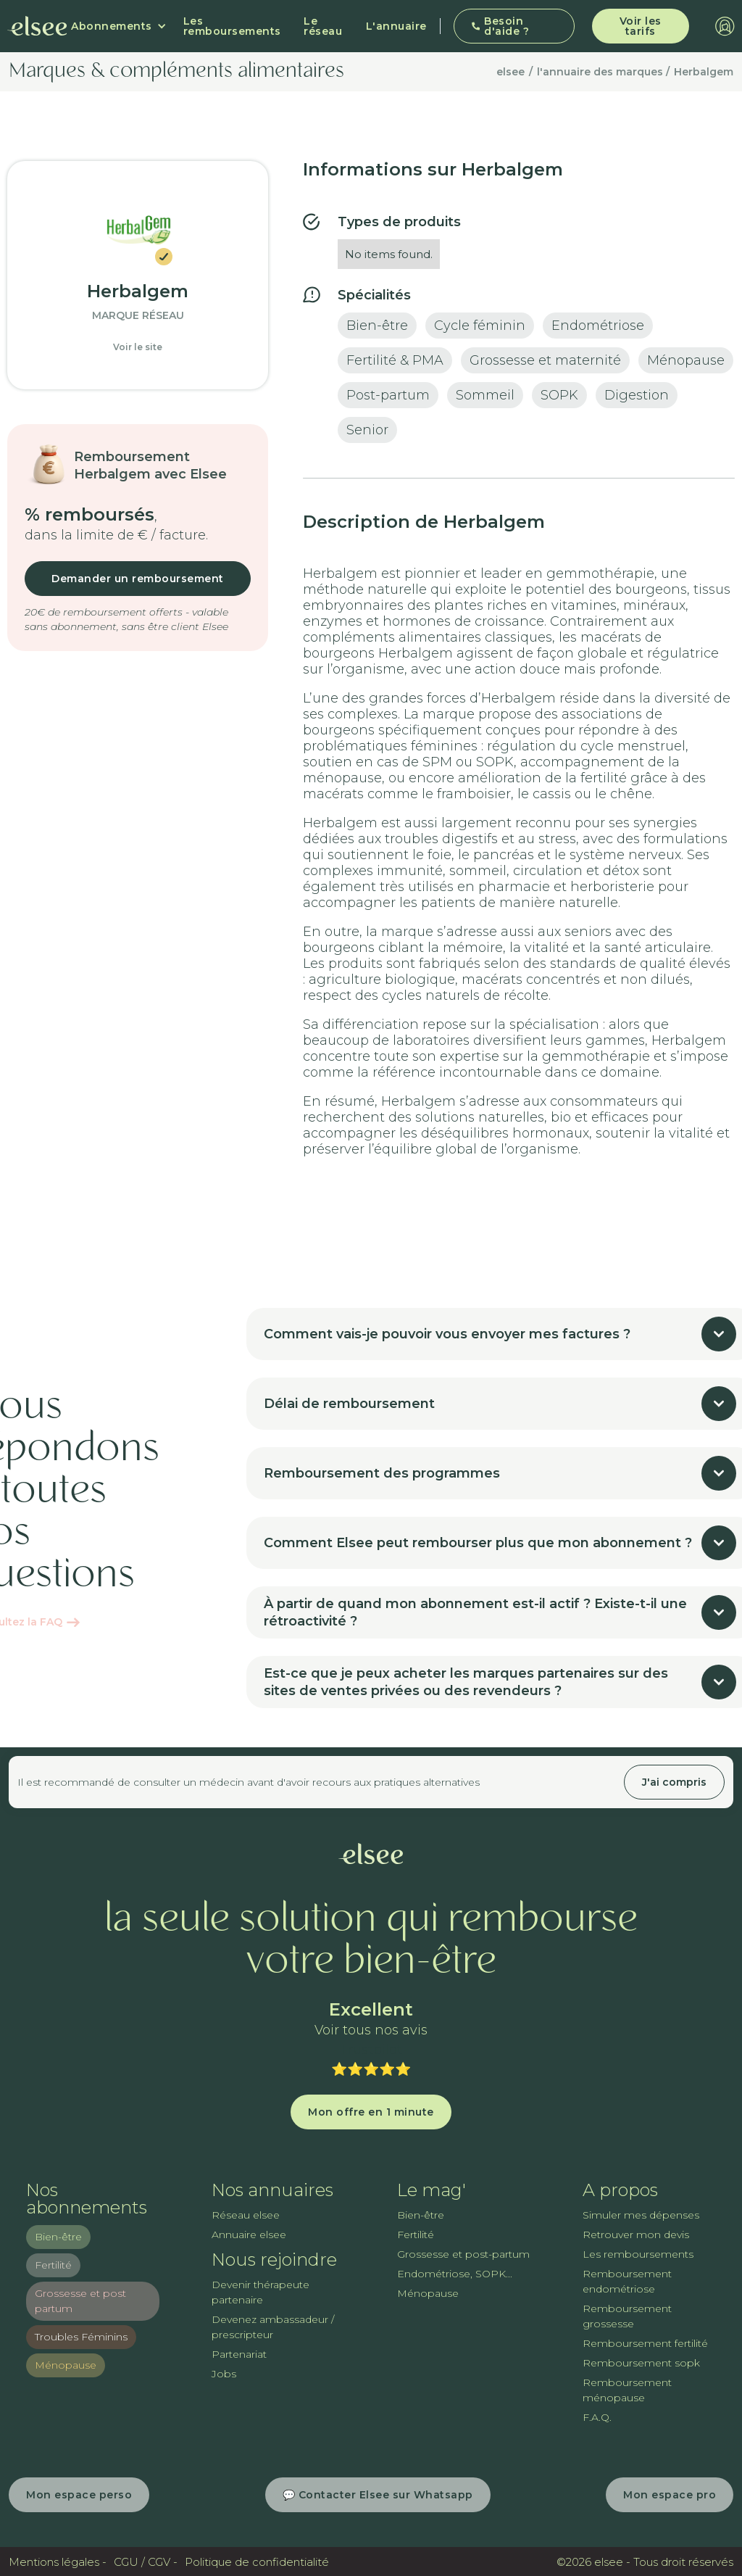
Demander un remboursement (137, 578)
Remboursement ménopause (627, 2390)
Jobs (224, 2373)
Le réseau (323, 26)
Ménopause (65, 2365)
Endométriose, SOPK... (454, 2273)
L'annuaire (396, 26)
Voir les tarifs (641, 26)
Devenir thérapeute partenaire (260, 2292)
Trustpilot (371, 2050)
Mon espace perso (79, 2494)
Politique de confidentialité (257, 2562)
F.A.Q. (597, 2417)
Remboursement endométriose (627, 2281)
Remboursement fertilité (645, 2343)
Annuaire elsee (249, 2234)
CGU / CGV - (146, 2562)
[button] (119, 26)
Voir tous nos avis (371, 2030)
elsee (510, 71)
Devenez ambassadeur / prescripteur (273, 2327)
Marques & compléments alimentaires (176, 72)
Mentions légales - (58, 2562)
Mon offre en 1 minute (371, 2112)
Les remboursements (232, 26)
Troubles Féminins (81, 2336)
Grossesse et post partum (80, 2301)
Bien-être (58, 2236)
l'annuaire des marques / (603, 71)
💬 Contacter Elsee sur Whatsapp (378, 2494)
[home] (37, 26)
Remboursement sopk (641, 2362)
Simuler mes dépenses (641, 2214)
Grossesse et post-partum (463, 2254)
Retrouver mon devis (636, 2234)
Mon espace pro (669, 2494)
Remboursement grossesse (627, 2316)
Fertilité (53, 2264)
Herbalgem (703, 71)
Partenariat (239, 2354)
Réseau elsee (246, 2214)
